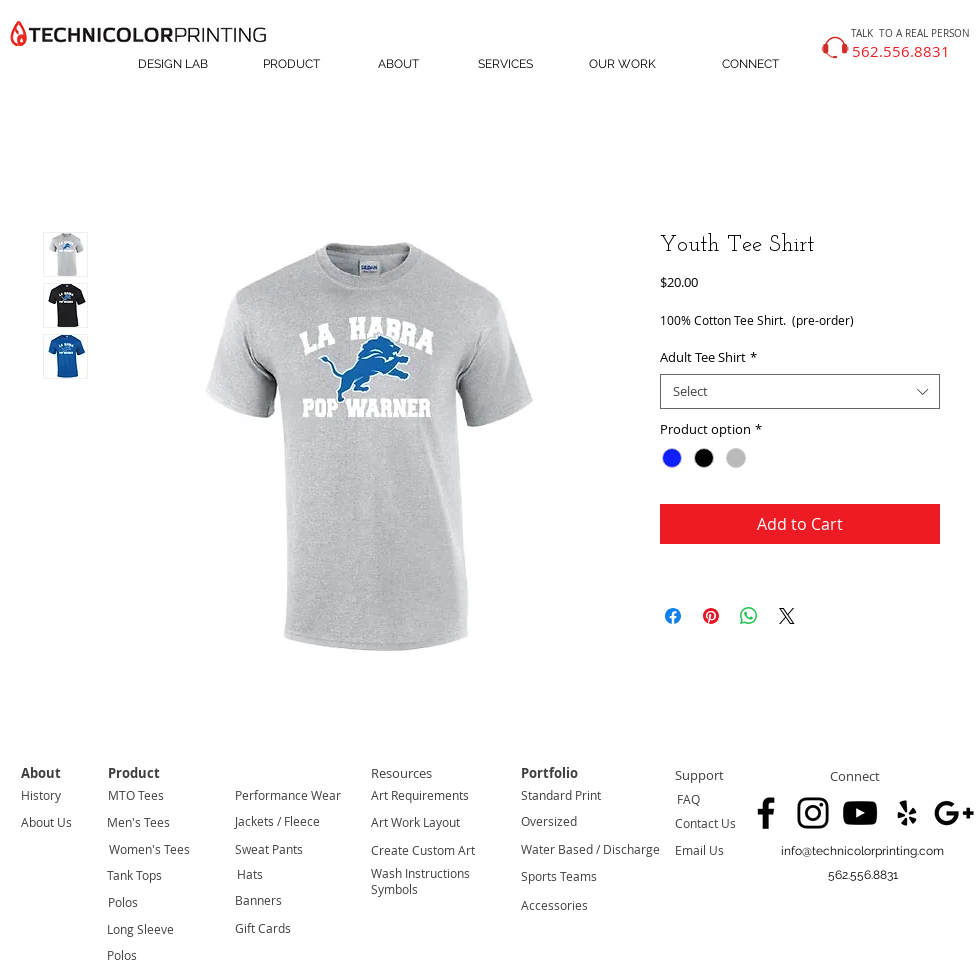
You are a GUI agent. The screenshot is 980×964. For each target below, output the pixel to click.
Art (379, 795)
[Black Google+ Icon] (954, 813)
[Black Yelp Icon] (907, 813)
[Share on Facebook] (673, 616)
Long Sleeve (140, 929)
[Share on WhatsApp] (749, 616)
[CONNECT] (750, 64)
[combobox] (800, 391)
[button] (862, 875)
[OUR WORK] (622, 64)
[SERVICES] (505, 64)
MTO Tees (136, 795)
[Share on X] (787, 616)
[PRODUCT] (291, 64)
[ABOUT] (398, 64)
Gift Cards (263, 928)
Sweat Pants (269, 849)
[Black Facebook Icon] (766, 813)
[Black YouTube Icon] (860, 813)
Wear (324, 795)
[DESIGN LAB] (172, 64)
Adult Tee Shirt (708, 357)
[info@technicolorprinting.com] (862, 851)
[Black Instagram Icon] (813, 813)
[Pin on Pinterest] (711, 616)
